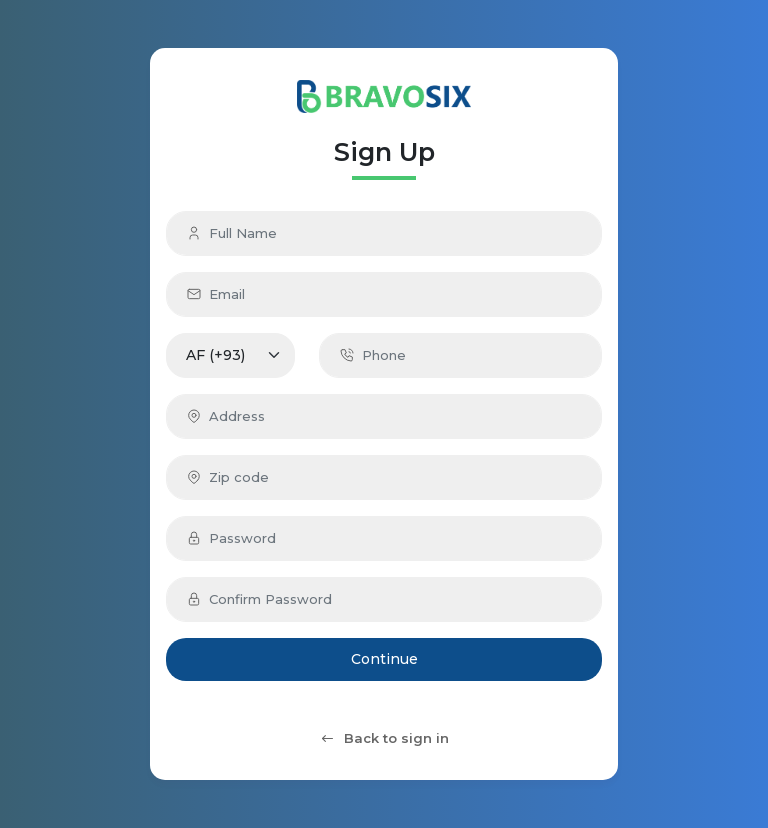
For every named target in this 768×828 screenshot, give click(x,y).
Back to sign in (384, 738)
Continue (384, 659)
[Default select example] (230, 355)
